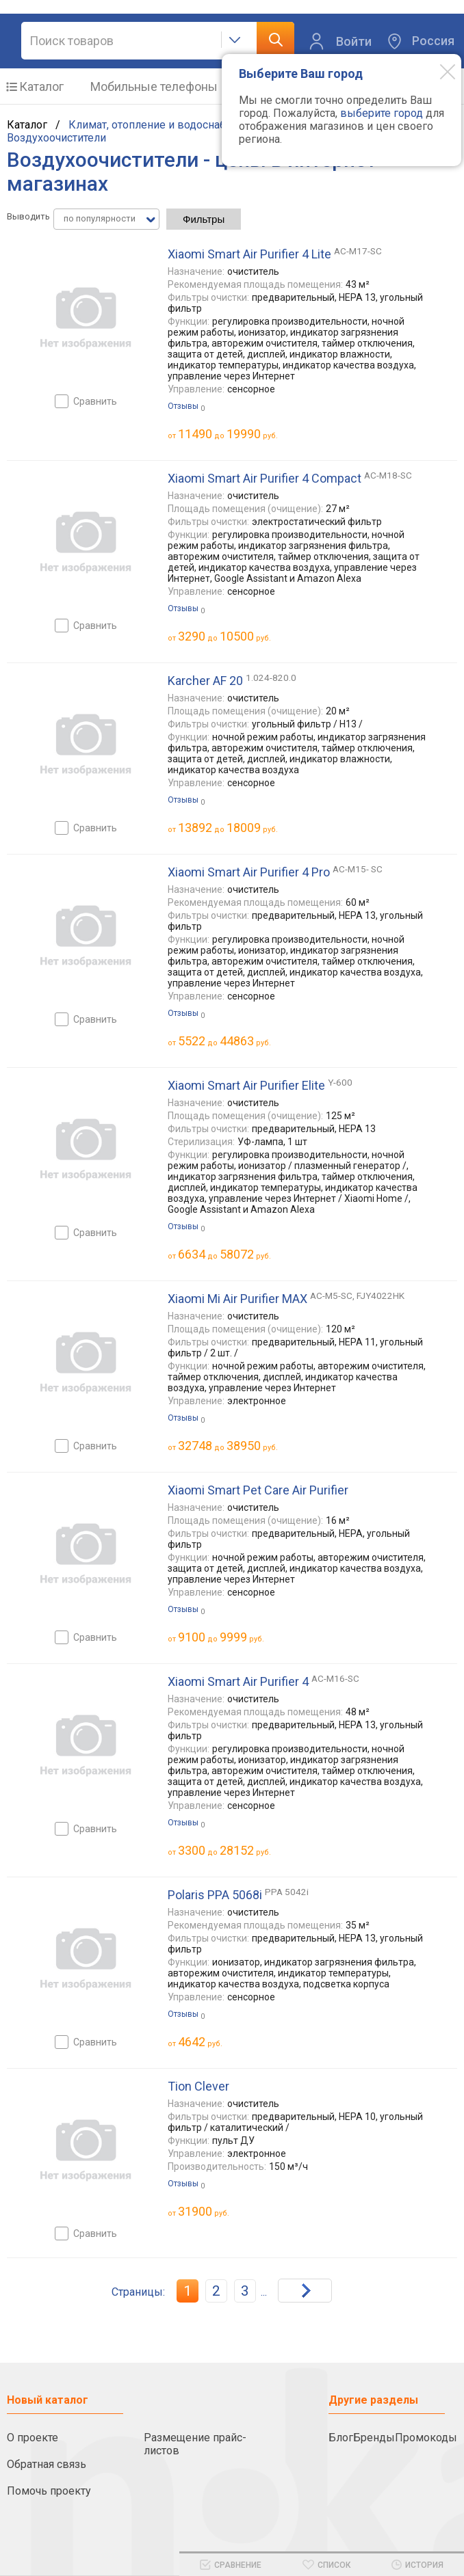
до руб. (228, 434)
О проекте (32, 2437)
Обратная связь (46, 2464)
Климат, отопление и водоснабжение (163, 124)
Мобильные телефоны (154, 86)
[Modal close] (437, 71)
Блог (340, 2437)
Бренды (374, 2437)
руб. (200, 2042)
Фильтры (203, 219)
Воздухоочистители (56, 137)
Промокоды (426, 2437)
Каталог (41, 86)
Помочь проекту (49, 2490)
